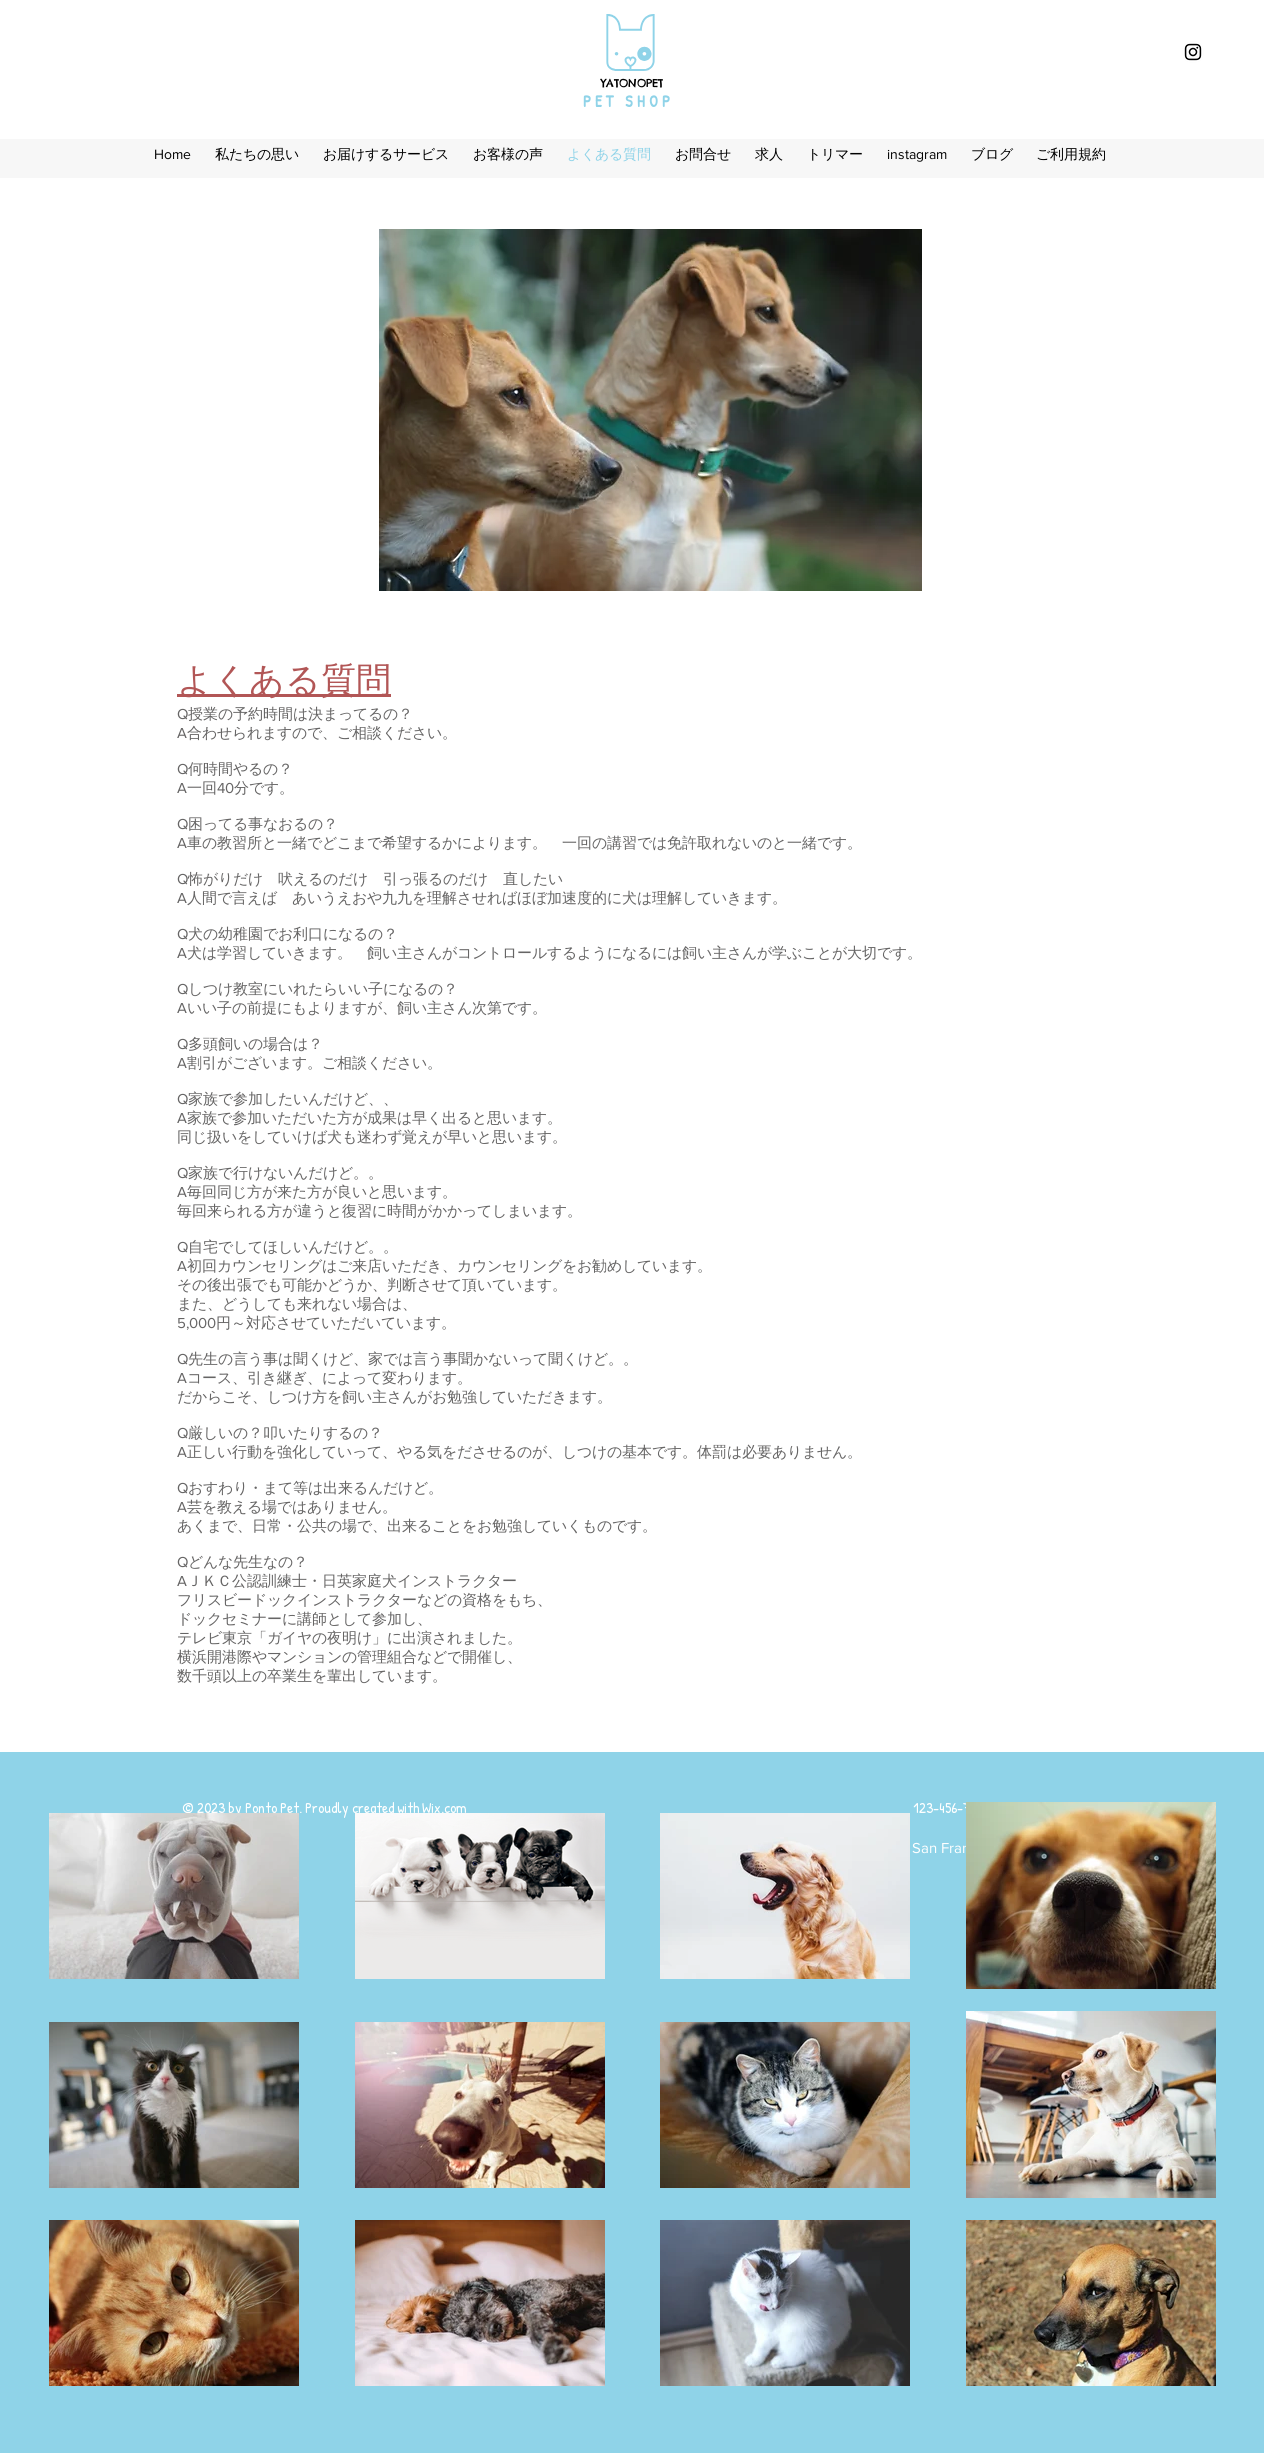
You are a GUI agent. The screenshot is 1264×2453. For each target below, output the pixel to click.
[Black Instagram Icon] (1193, 52)
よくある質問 (284, 683)
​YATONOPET (632, 83)
